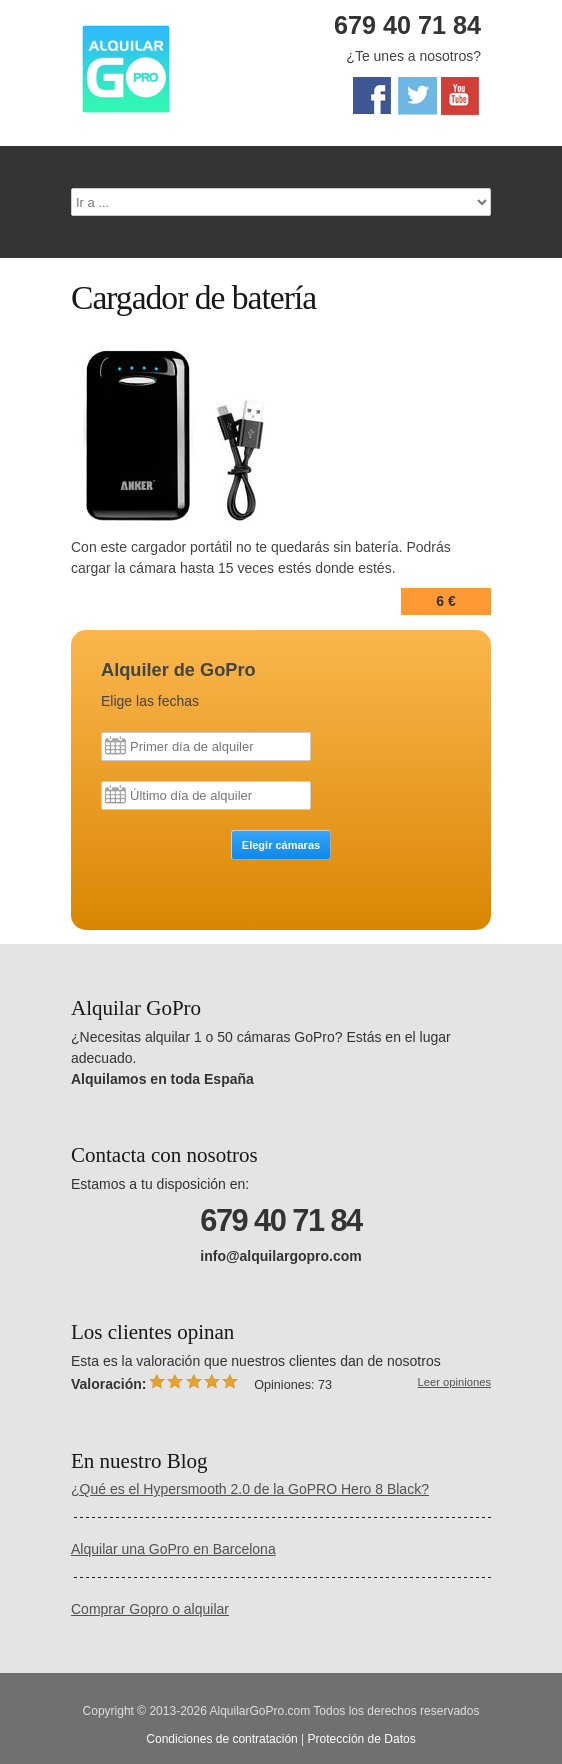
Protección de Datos (362, 1739)
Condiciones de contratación (221, 1739)
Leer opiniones (454, 1382)
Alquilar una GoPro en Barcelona (173, 1549)
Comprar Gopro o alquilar (150, 1609)
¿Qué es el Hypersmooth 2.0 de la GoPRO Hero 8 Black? (250, 1489)
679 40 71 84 (407, 25)
